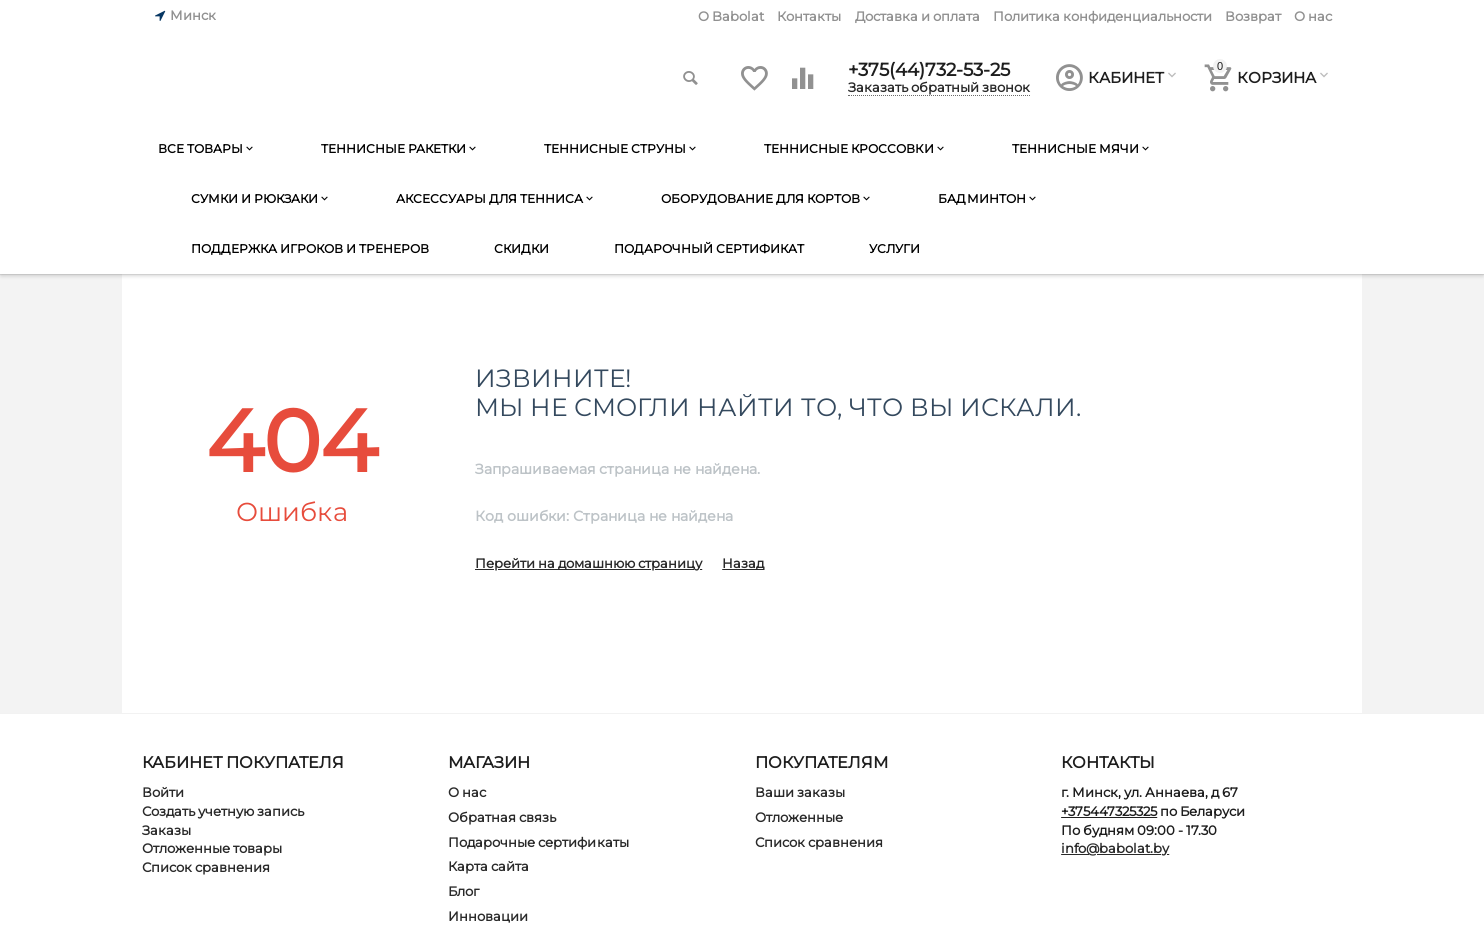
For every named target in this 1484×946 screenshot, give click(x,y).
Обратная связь (502, 817)
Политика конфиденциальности (1102, 16)
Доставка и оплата (917, 16)
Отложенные (799, 817)
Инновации (488, 916)
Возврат (1253, 16)
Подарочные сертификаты (538, 842)
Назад (743, 563)
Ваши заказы (800, 792)
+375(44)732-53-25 (929, 70)
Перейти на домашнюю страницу (588, 563)
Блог (463, 891)
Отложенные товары (212, 848)
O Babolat (731, 16)
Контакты (809, 16)
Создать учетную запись (223, 811)
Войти (163, 792)
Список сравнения (206, 867)
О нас (1313, 16)
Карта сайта (488, 866)
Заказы (166, 830)
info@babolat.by (1115, 848)
